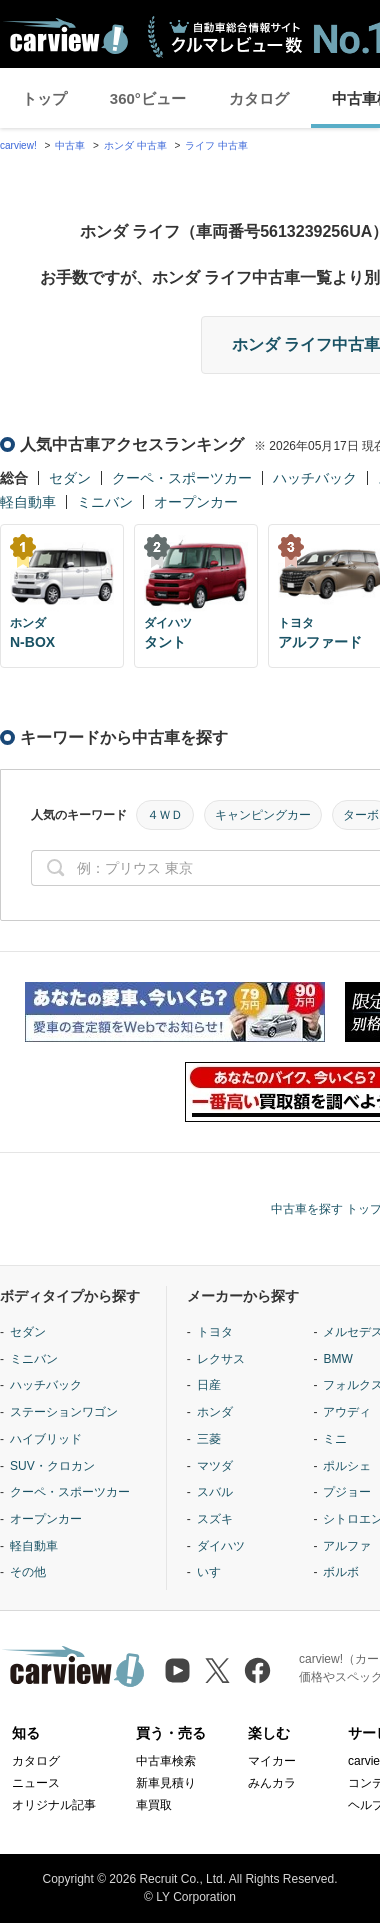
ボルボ (341, 1572)
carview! (18, 145)
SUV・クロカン (52, 1466)
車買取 (154, 1805)
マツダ (215, 1466)
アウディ (347, 1412)
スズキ (215, 1519)
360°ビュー (148, 98)
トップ (44, 98)
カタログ (259, 98)
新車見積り (166, 1783)
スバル (215, 1492)
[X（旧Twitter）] (217, 1670)
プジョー (347, 1492)
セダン (70, 478)
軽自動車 (28, 502)
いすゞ (215, 1572)
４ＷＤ (165, 815)
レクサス (221, 1359)
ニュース (36, 1783)
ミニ (335, 1439)
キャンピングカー (263, 815)
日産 (209, 1385)
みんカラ (272, 1783)
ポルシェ (347, 1466)
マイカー (272, 1761)
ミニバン (105, 502)
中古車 (70, 145)
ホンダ (215, 1412)
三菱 (209, 1439)
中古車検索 (166, 1761)
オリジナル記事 (54, 1805)
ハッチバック (315, 478)
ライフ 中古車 (216, 145)
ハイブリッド (46, 1439)
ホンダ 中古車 (135, 145)
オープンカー (196, 502)
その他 (28, 1572)
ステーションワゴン (64, 1412)
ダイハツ (221, 1546)
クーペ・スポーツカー (182, 478)
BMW (337, 1359)
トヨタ (215, 1332)
